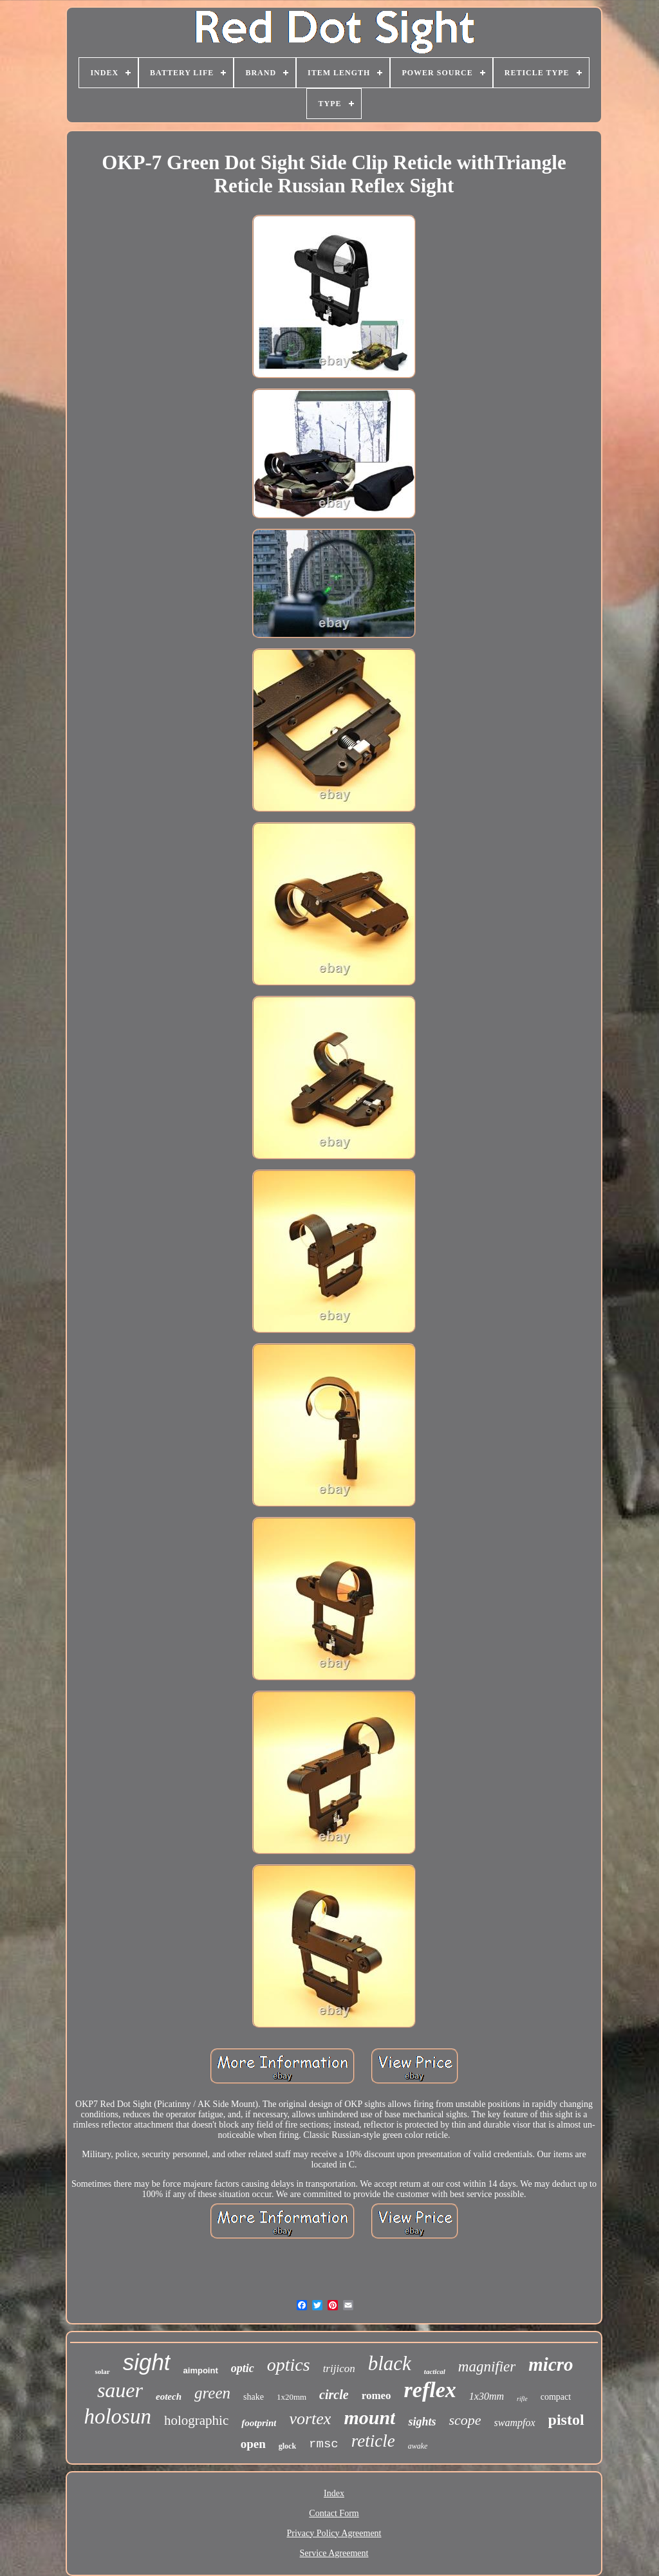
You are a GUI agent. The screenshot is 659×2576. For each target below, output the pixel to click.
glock (287, 2446)
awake (418, 2446)
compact (556, 2397)
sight (147, 2362)
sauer (120, 2390)
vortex (310, 2418)
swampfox (514, 2422)
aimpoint (200, 2370)
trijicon (339, 2368)
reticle (373, 2441)
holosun (117, 2416)
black (389, 2363)
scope (465, 2420)
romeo (376, 2395)
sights (422, 2421)
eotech (168, 2396)
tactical (434, 2371)
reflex (430, 2390)
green (212, 2393)
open (253, 2444)
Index (334, 2493)
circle (334, 2394)
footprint (258, 2423)
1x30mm (486, 2396)
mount (369, 2417)
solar (102, 2371)
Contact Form (333, 2513)
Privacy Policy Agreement (334, 2533)
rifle (522, 2398)
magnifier (486, 2367)
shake (253, 2397)
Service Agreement (334, 2553)
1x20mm (291, 2397)
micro (550, 2364)
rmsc (324, 2444)
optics (288, 2365)
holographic (196, 2420)
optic (242, 2368)
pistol (566, 2419)
